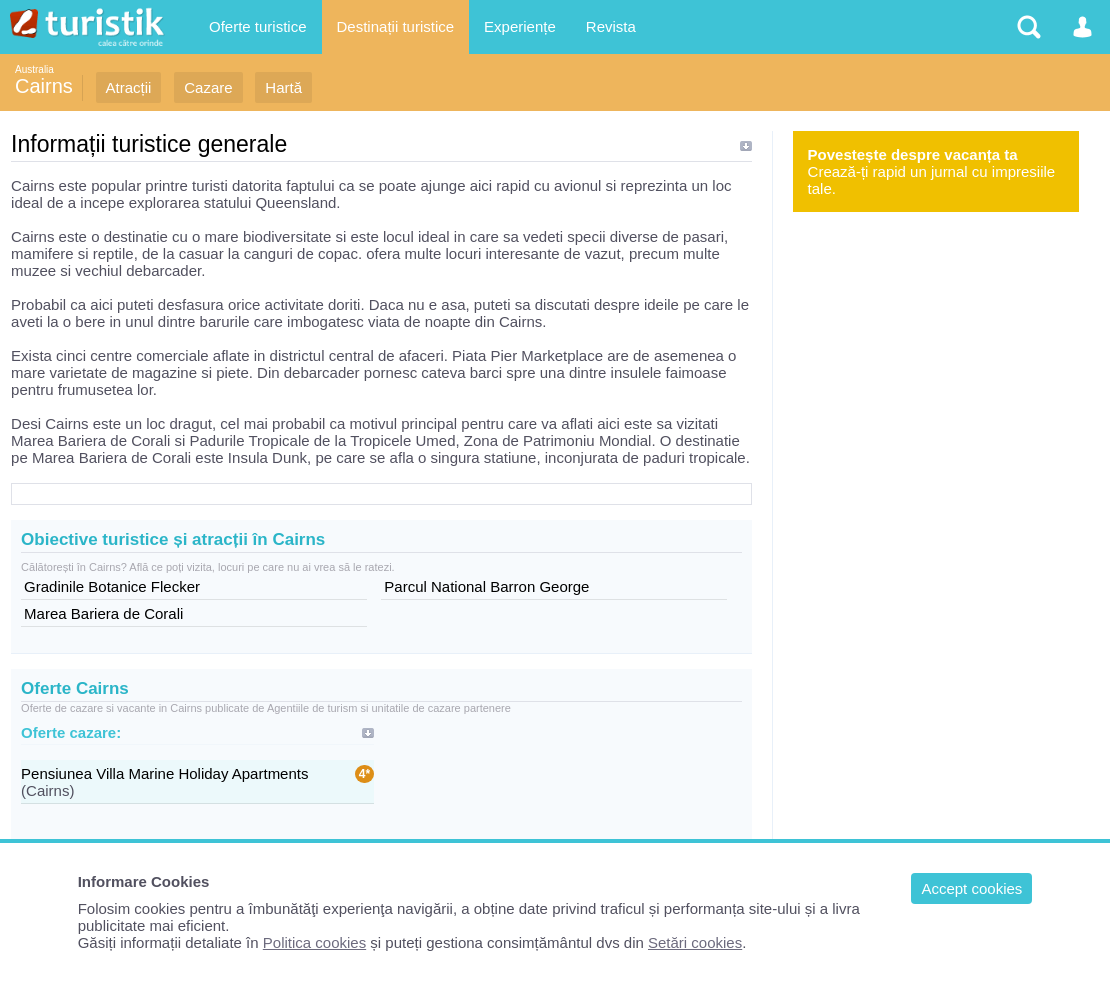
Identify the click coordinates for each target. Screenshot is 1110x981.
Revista (611, 26)
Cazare (208, 87)
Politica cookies (314, 942)
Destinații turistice (396, 26)
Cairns (44, 86)
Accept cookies (971, 888)
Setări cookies (695, 942)
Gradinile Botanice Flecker (112, 586)
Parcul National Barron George (486, 586)
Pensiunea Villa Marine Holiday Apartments (164, 773)
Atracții (129, 87)
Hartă (283, 87)
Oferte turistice (258, 26)
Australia (34, 69)
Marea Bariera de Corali (103, 613)
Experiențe (520, 26)
